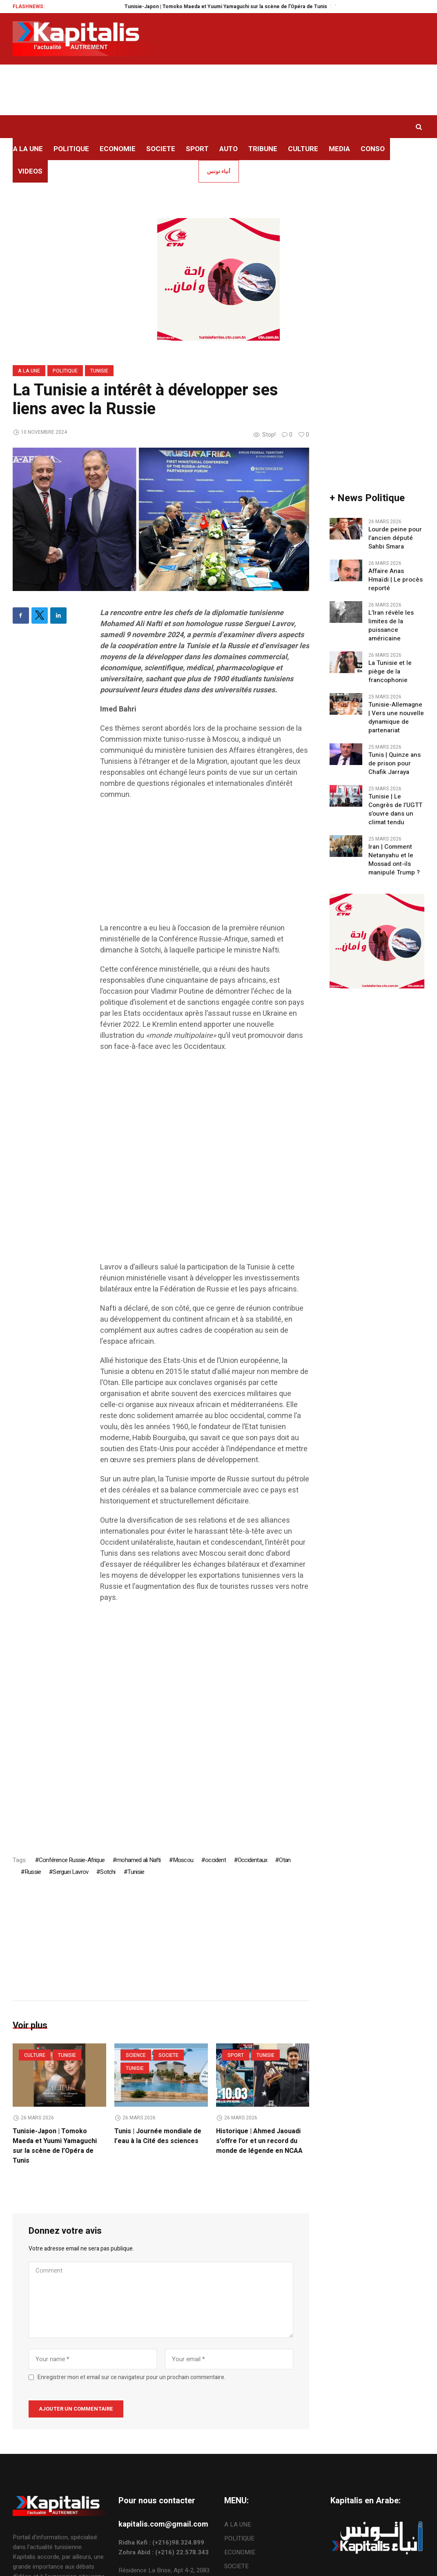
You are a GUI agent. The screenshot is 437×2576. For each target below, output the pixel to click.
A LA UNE (29, 371)
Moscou (183, 1860)
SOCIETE (168, 2055)
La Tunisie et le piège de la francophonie (390, 672)
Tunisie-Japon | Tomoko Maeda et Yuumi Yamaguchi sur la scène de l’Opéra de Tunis (240, 6)
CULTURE (34, 2055)
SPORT (235, 2055)
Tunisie (99, 371)
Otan (284, 1860)
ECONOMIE (239, 2551)
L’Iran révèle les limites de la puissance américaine (391, 626)
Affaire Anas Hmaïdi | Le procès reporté (395, 580)
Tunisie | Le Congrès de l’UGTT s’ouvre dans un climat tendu (395, 809)
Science (136, 2055)
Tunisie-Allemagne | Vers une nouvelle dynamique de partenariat (396, 717)
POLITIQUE (65, 371)
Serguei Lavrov (70, 1871)
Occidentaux (252, 1860)
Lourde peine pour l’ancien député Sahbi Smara (395, 538)
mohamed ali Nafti (138, 1860)
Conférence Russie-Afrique (72, 1860)
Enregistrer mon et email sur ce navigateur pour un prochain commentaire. (131, 2377)
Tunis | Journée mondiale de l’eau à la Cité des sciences (157, 2136)
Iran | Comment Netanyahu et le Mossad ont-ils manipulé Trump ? (394, 860)
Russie (33, 1871)
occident (215, 1860)
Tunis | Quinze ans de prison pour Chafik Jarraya (394, 763)
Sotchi (107, 1871)
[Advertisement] (204, 865)
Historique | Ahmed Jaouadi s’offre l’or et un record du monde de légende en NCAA (259, 2141)
